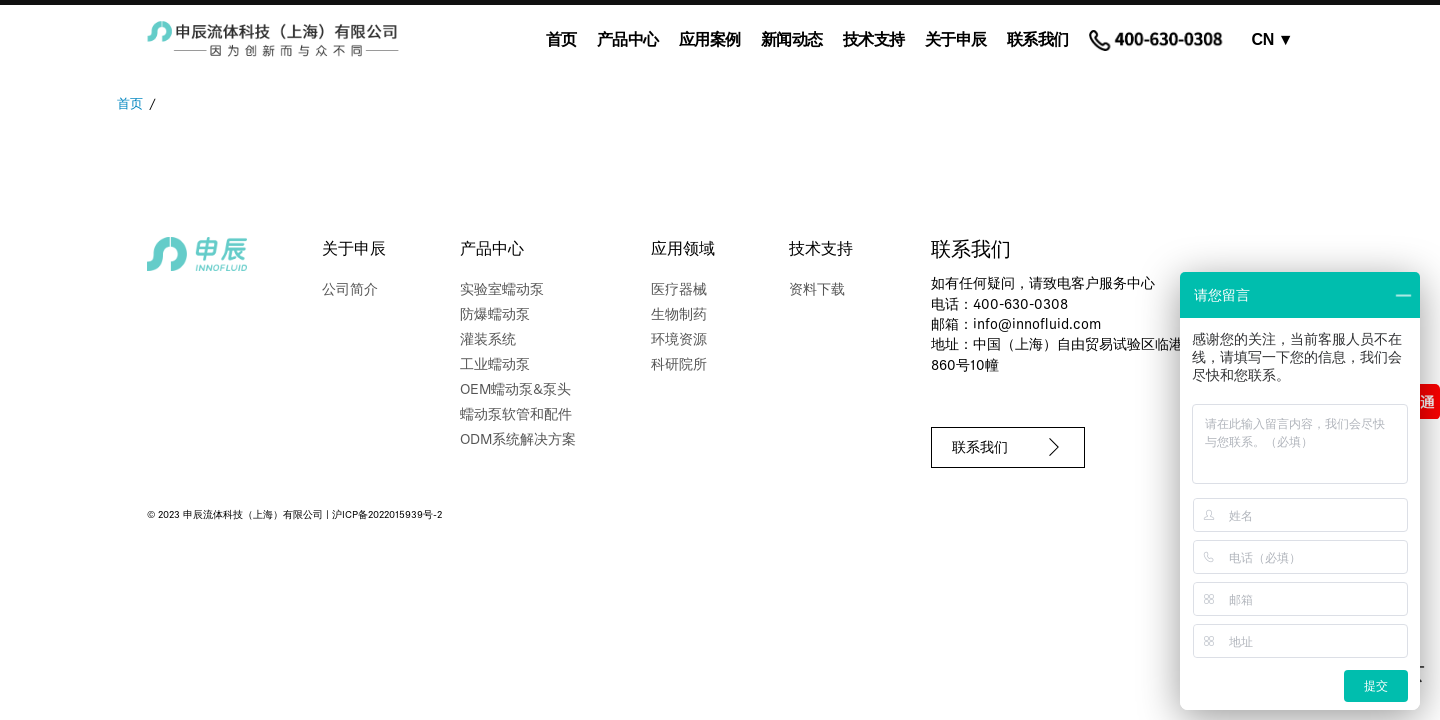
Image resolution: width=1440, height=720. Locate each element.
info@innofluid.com (1037, 325)
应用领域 (683, 250)
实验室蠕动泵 (502, 290)
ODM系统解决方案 (518, 440)
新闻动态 (792, 39)
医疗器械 (679, 290)
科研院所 (679, 365)
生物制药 (679, 315)
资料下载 (817, 290)
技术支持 (874, 39)
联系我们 (1038, 39)
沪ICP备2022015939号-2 (387, 515)
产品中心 (628, 39)
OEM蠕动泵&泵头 (515, 390)
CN (1272, 39)
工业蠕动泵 (495, 365)
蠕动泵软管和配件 (516, 415)
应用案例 (710, 39)
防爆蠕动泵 (495, 315)
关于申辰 (956, 39)
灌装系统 (488, 340)
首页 (561, 39)
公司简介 (350, 290)
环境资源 (679, 340)
